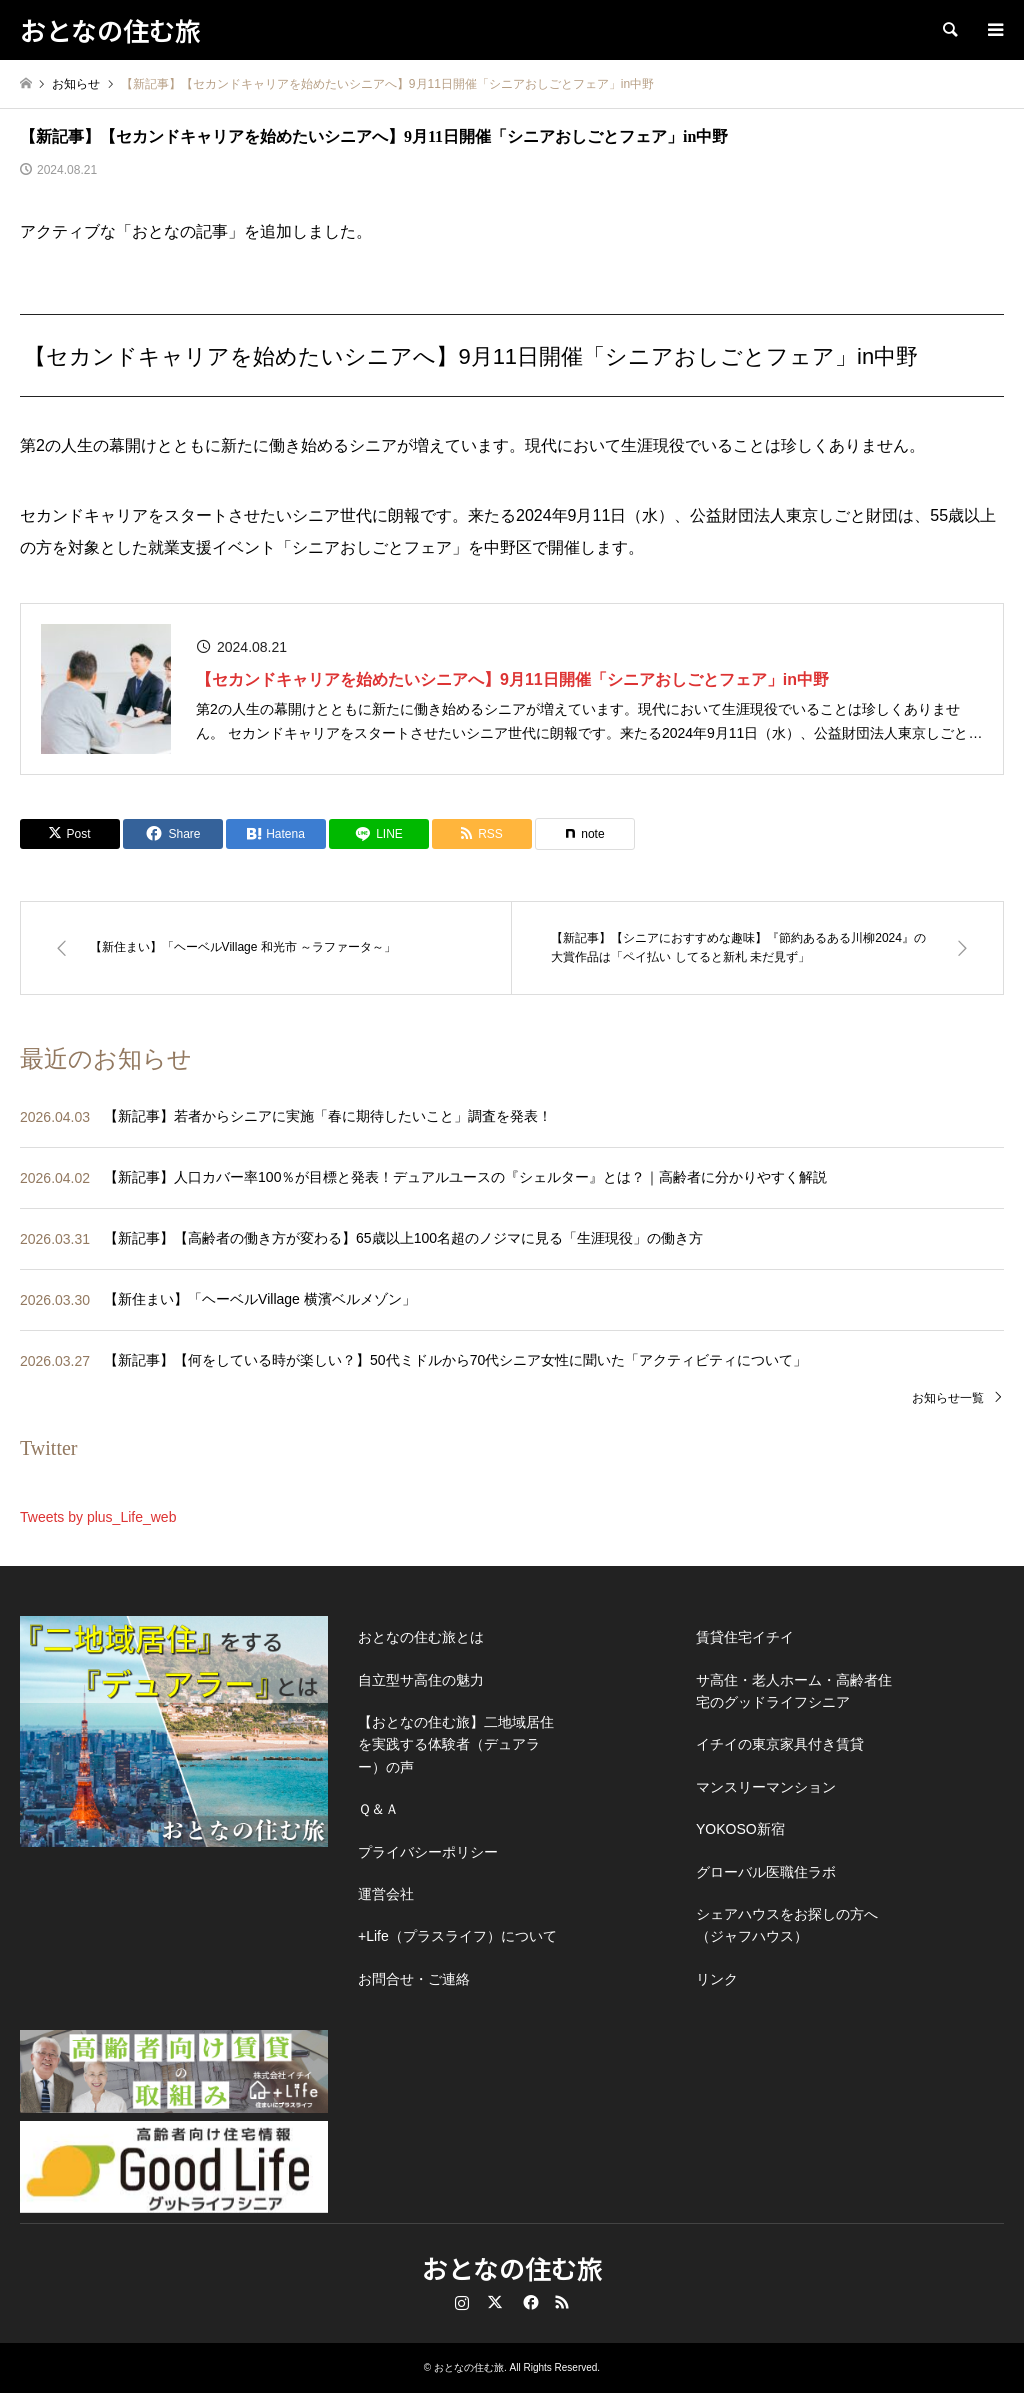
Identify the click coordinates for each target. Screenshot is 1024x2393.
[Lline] (379, 834)
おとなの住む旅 (512, 2267)
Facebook (529, 2302)
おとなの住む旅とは (421, 1637)
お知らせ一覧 (948, 1398)
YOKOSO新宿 (740, 1829)
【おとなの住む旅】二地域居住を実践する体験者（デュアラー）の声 (456, 1744)
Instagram (462, 2302)
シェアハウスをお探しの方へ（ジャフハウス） (787, 1925)
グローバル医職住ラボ (766, 1872)
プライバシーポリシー (428, 1852)
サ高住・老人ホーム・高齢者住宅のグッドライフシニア (794, 1691)
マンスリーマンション (766, 1787)
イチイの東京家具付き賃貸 (780, 1744)
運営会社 (386, 1894)
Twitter (495, 2302)
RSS (562, 2302)
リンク (717, 1979)
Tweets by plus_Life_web (98, 1517)
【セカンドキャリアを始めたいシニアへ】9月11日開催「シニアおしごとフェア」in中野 (512, 679)
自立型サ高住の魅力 (421, 1680)
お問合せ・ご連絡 (414, 1979)
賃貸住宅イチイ (745, 1637)
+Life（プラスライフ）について (457, 1936)
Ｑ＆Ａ (378, 1809)
